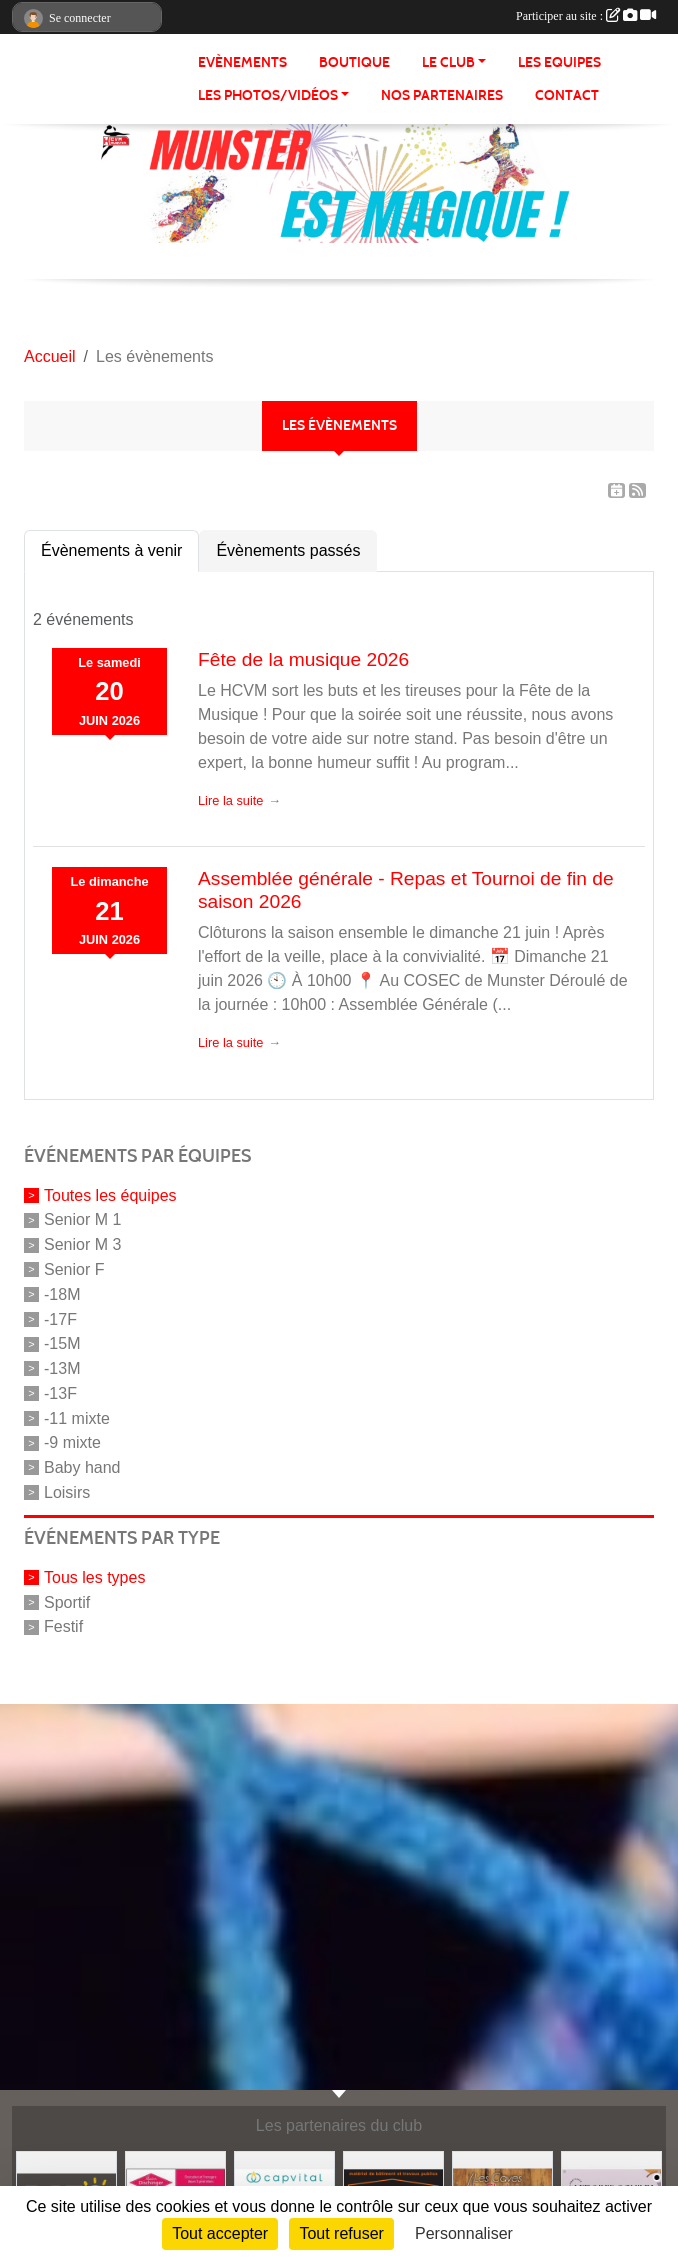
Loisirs (67, 1492)
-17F (60, 1318)
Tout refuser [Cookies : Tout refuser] (341, 2233)
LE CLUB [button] (448, 62)
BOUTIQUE (354, 62)
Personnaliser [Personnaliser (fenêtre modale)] (464, 2233)
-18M (62, 1294)
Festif (63, 1626)
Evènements (242, 62)
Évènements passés (288, 550)
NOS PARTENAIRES (442, 95)
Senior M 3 (82, 1244)
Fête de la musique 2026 (303, 659)
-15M (62, 1343)
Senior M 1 (82, 1219)
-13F (60, 1393)
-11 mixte (77, 1417)
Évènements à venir (111, 550)
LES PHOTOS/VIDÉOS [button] (268, 95)
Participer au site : (586, 16)
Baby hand (82, 1467)
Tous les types (94, 1577)
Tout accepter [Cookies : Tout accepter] (220, 2233)
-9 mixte (72, 1442)
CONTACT (567, 95)
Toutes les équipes (110, 1194)
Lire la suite (230, 800)
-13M (62, 1368)
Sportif (67, 1601)
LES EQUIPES (559, 62)
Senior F (74, 1269)
